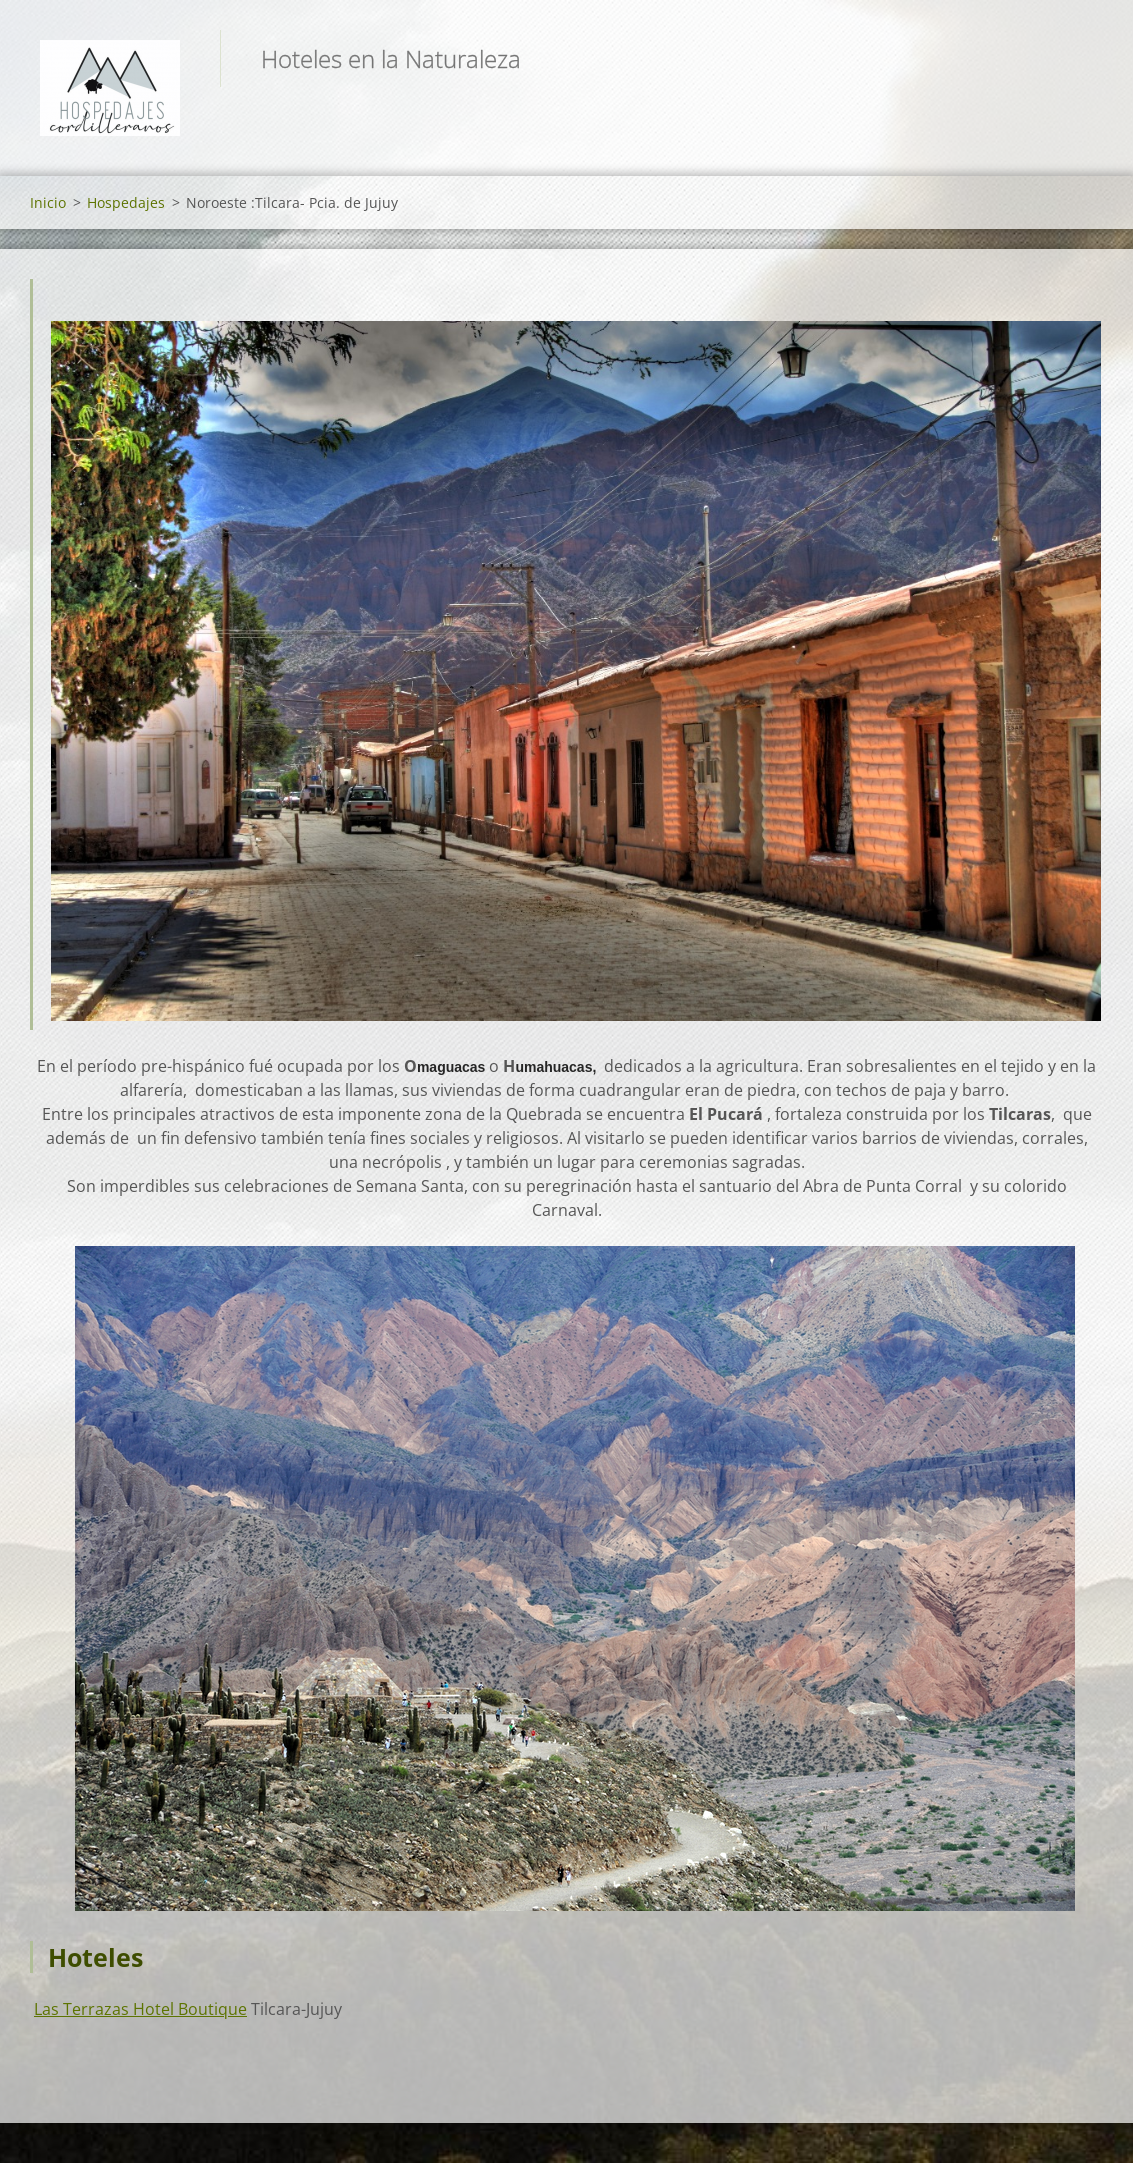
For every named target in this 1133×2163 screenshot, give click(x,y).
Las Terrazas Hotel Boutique (140, 2009)
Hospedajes (126, 202)
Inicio (48, 202)
